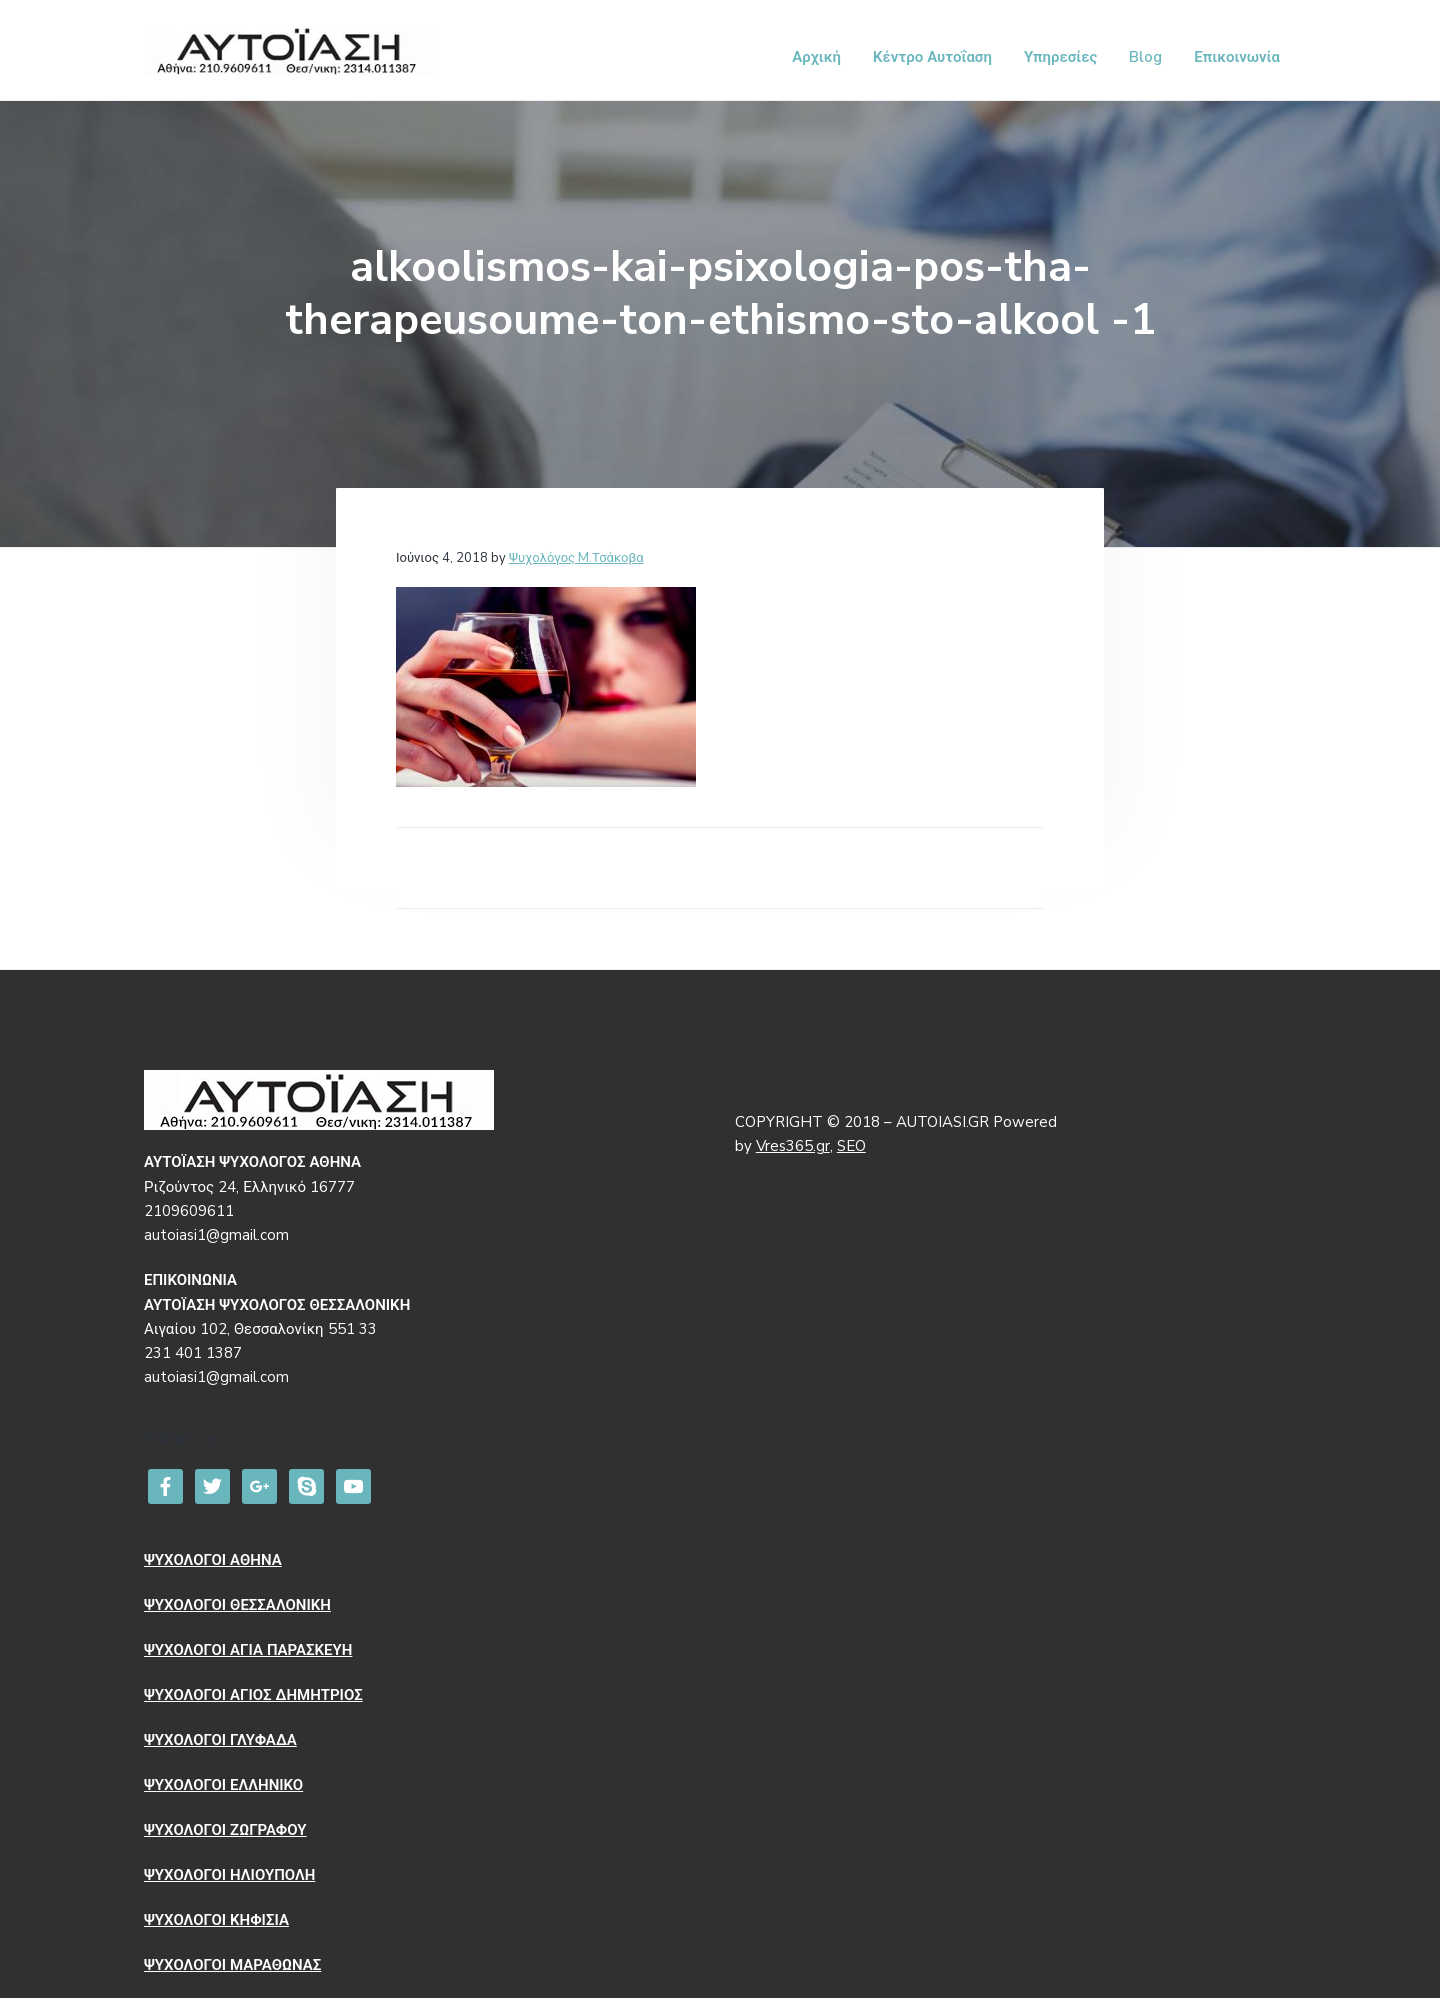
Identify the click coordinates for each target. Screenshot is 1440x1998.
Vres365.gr (793, 1146)
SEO (851, 1146)
